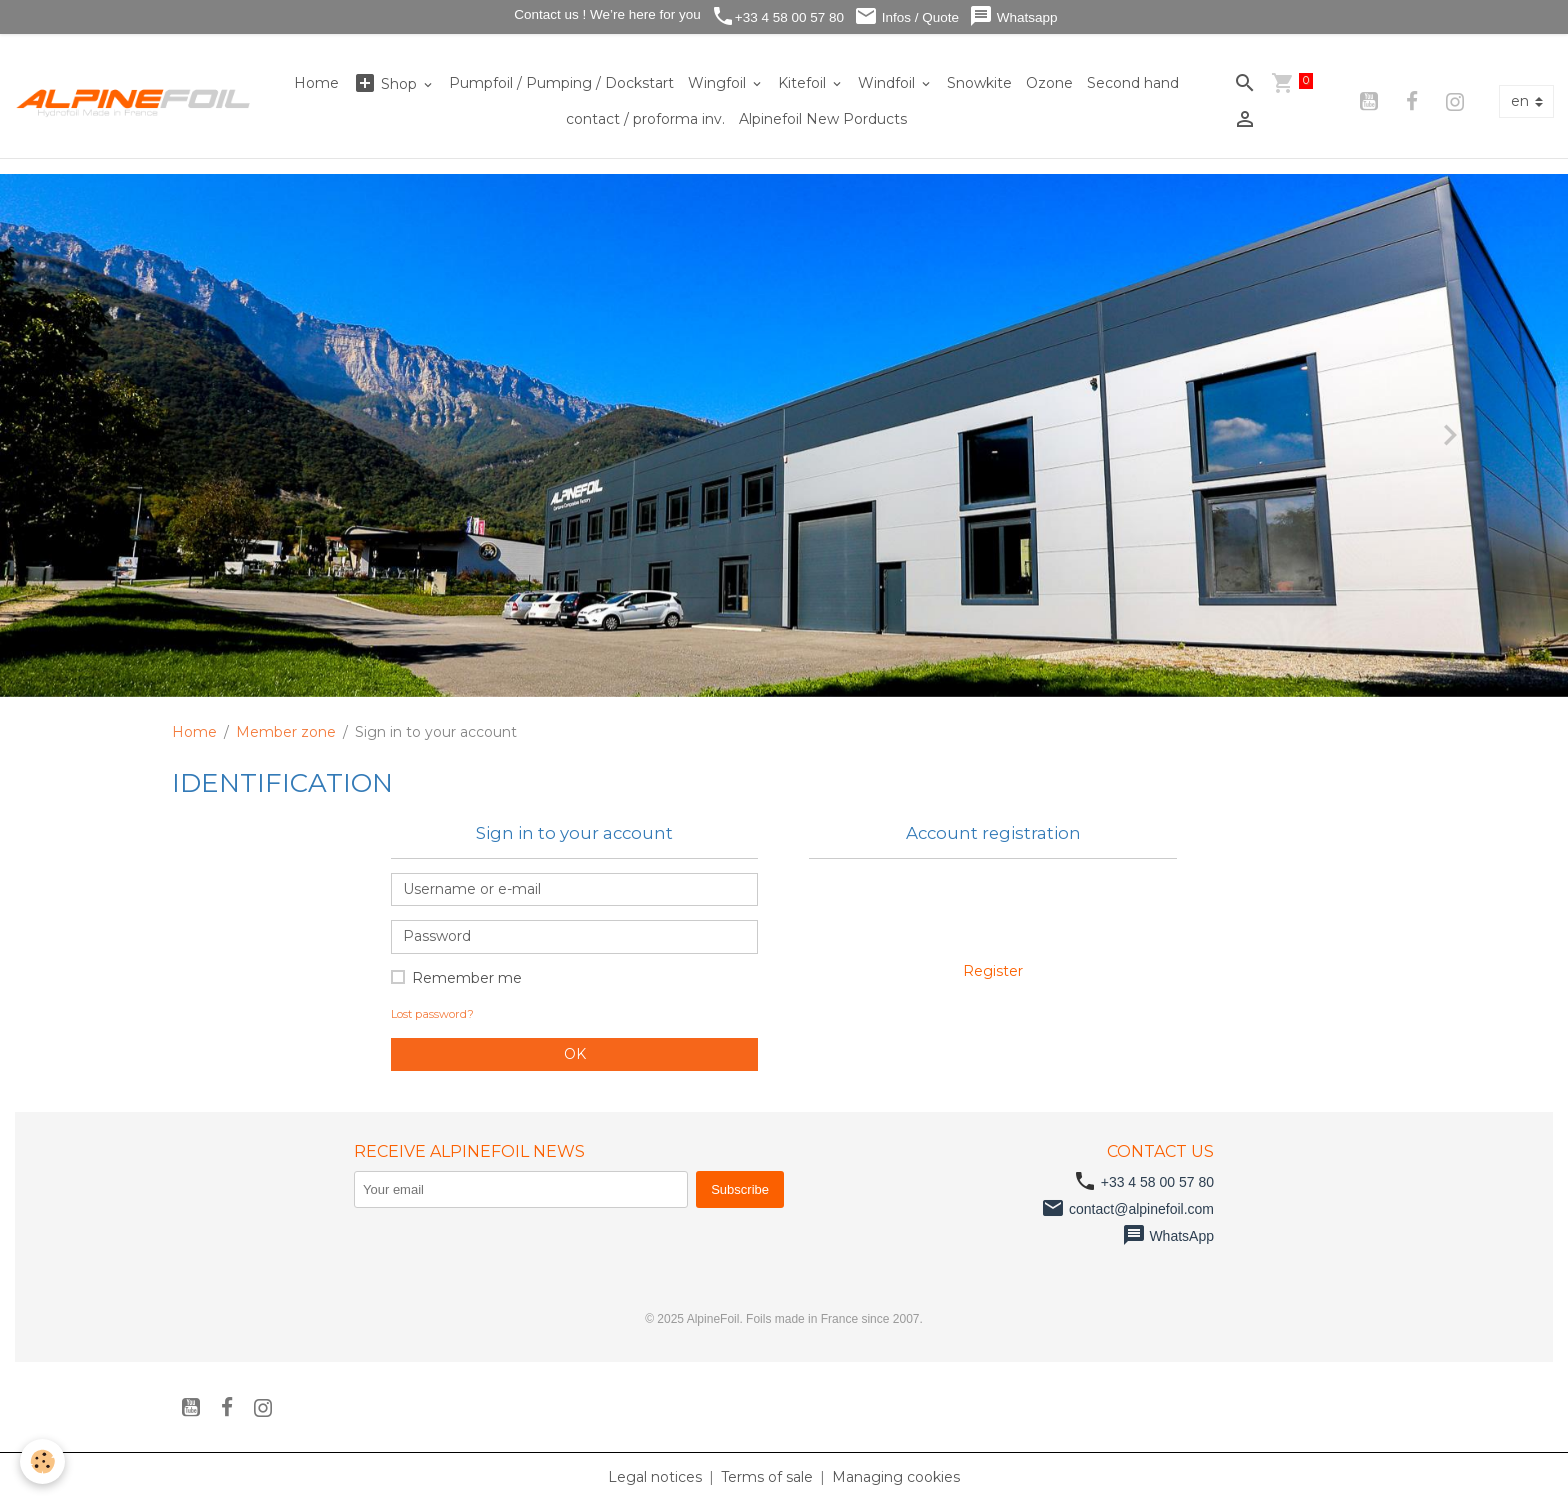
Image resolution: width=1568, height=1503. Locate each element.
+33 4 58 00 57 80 (777, 16)
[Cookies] (42, 1461)
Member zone (286, 732)
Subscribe (740, 1189)
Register (993, 971)
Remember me (467, 978)
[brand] (134, 101)
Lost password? (432, 1014)
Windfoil (888, 83)
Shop (387, 83)
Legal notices (655, 1477)
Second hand (1133, 83)
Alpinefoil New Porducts (823, 119)
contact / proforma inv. (645, 119)
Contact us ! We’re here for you (605, 14)
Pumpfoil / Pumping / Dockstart (561, 83)
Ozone (1049, 83)
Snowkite (979, 83)
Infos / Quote (906, 16)
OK (575, 1054)
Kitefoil (804, 83)
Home (316, 83)
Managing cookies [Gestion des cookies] (896, 1477)
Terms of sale (767, 1477)
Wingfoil (719, 83)
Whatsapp (1013, 16)
